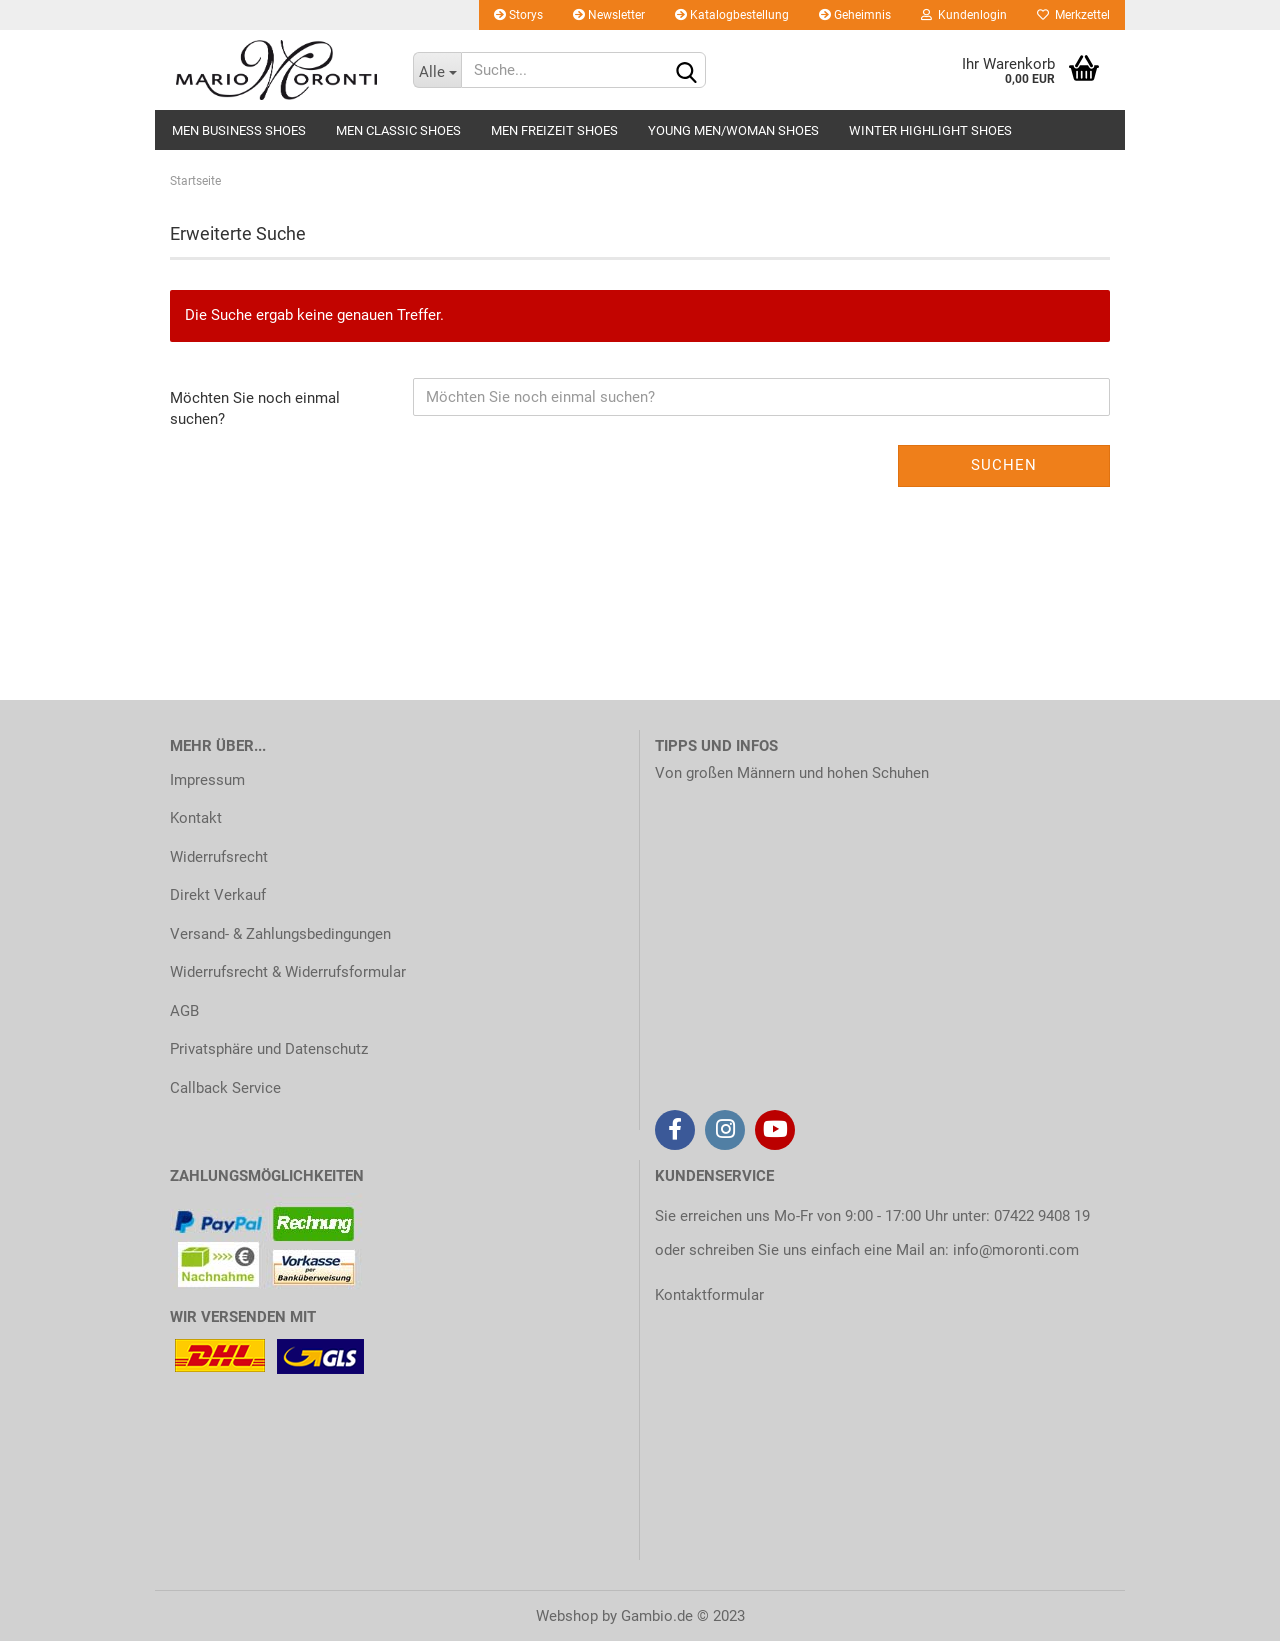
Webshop (567, 1616)
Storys (518, 15)
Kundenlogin (964, 15)
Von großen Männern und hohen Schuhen (792, 773)
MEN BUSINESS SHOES (239, 130)
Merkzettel (1073, 15)
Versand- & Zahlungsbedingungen (280, 934)
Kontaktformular (709, 1295)
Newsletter (609, 15)
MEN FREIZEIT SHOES (554, 130)
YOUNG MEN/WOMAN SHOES (733, 130)
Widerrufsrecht (219, 857)
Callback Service (225, 1088)
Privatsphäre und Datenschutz (269, 1049)
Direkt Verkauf (218, 895)
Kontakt (196, 818)
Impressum (207, 780)
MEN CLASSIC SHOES (398, 130)
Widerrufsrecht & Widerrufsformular (288, 972)
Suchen (1004, 465)
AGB (184, 1011)
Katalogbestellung (732, 15)
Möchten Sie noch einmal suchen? (255, 408)
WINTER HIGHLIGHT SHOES (930, 130)
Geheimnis (855, 15)
